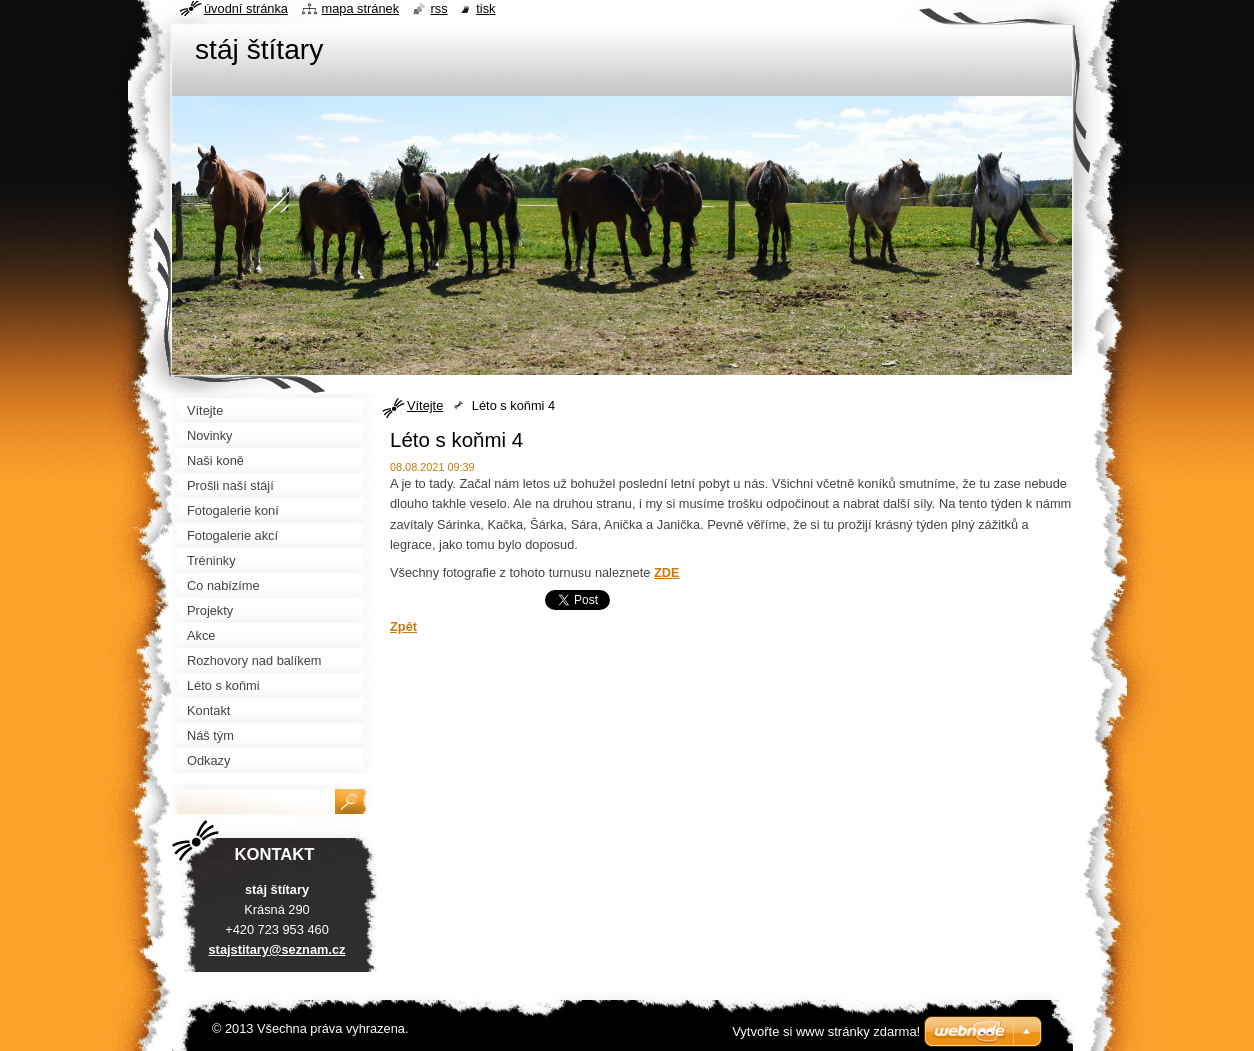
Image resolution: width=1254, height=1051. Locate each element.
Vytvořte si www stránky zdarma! (826, 1031)
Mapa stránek (361, 8)
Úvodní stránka (246, 8)
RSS (439, 8)
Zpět (403, 626)
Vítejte (425, 405)
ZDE (667, 572)
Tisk (485, 8)
